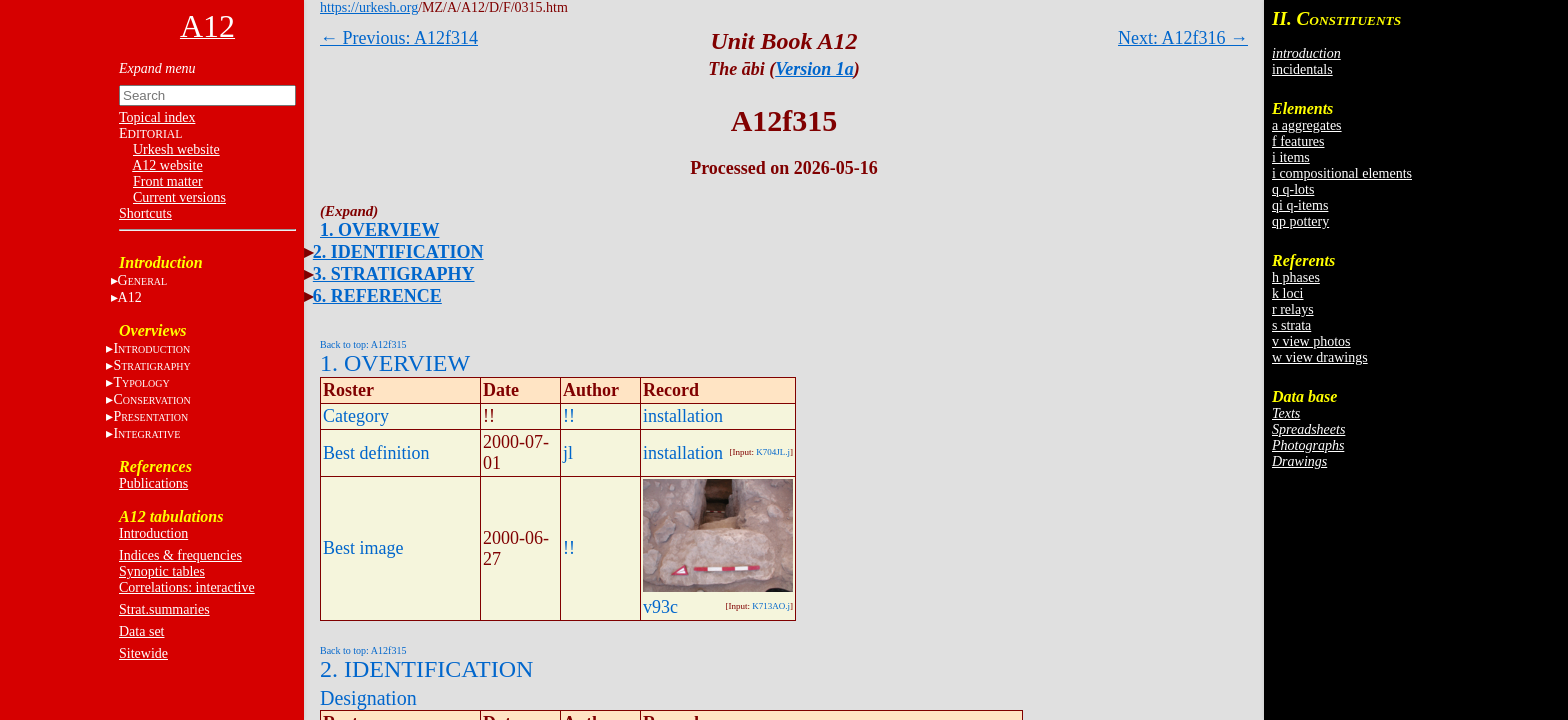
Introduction (153, 533)
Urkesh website (176, 149)
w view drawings (1320, 357)
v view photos (1311, 341)
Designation (368, 698)
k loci (1288, 293)
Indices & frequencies (180, 555)
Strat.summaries (164, 609)
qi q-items (1300, 205)
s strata (1291, 325)
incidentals (1302, 69)
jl (568, 453)
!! (569, 416)
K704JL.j (773, 452)
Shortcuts (145, 213)
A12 (130, 297)
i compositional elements (1342, 173)
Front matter (168, 181)
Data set (141, 631)
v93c (660, 607)
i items (1291, 157)
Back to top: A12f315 (363, 344)
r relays (1293, 309)
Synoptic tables (162, 571)
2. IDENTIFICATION (398, 252)
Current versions (179, 197)
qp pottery (1300, 221)
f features (1298, 141)
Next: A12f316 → (1183, 38)
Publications (153, 483)
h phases (1296, 277)
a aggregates (1307, 125)
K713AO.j (771, 606)
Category (356, 416)
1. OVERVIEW (379, 230)
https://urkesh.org (369, 7)
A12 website (167, 165)
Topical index (157, 117)
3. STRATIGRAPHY (394, 274)
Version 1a (814, 69)
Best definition (376, 453)
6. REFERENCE (377, 296)
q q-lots (1293, 189)
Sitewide (143, 653)
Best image (363, 548)
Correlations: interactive (187, 587)
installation (683, 416)
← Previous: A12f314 (399, 38)
